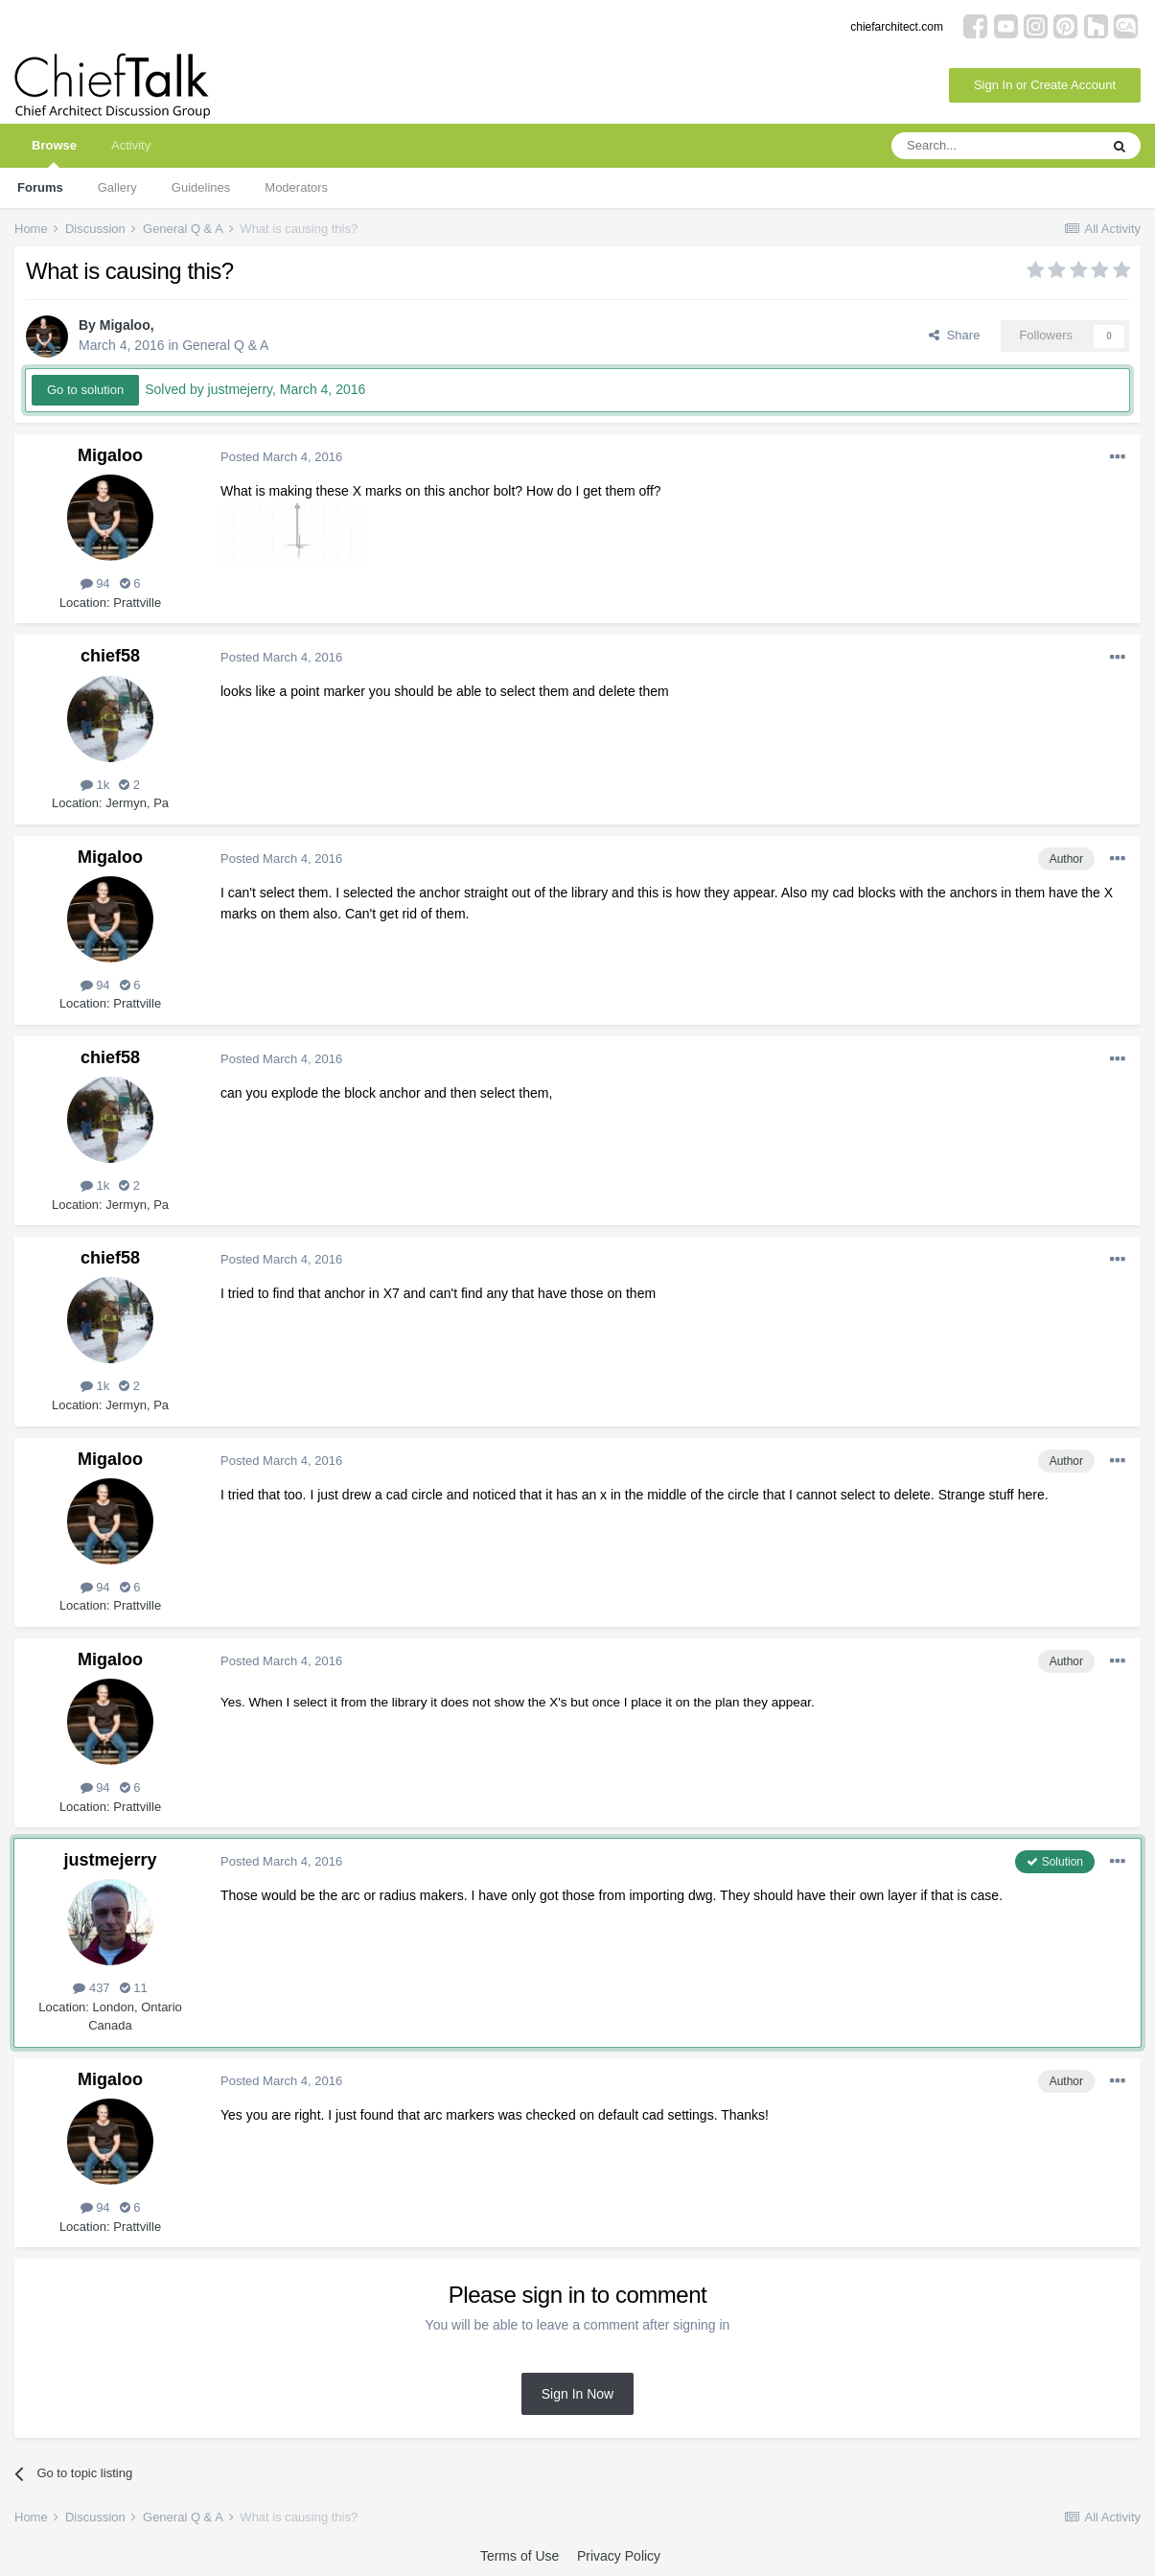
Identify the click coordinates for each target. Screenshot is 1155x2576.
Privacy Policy (618, 2556)
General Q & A (225, 345)
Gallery (117, 187)
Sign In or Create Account (1045, 85)
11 (134, 1988)
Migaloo (125, 325)
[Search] (994, 145)
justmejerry (109, 1859)
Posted (281, 457)
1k (95, 784)
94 (95, 583)
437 (91, 1988)
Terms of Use (519, 2556)
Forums (40, 187)
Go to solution (85, 390)
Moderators (296, 187)
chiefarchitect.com (896, 27)
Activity (130, 145)
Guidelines (201, 187)
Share (954, 335)
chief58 (110, 655)
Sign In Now (577, 2394)
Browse (54, 153)
